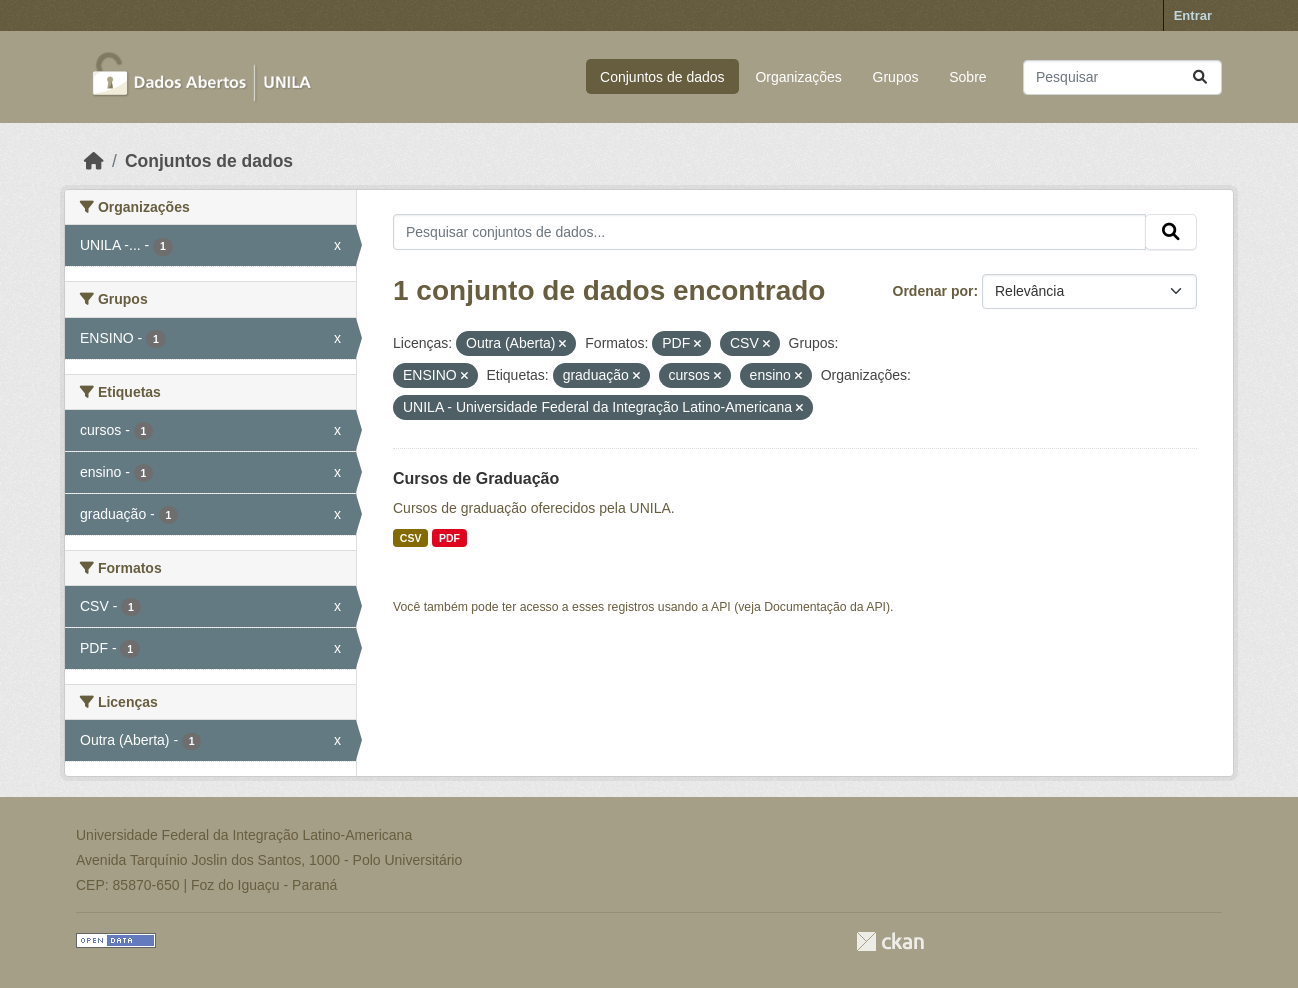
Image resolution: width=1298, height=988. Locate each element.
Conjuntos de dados (662, 77)
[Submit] (1200, 77)
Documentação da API (825, 607)
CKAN (890, 941)
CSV (411, 538)
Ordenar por (933, 291)
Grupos (896, 77)
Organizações (798, 77)
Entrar (1193, 15)
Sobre (967, 77)
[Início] (94, 161)
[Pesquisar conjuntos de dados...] (1122, 77)
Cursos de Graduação (476, 478)
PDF (449, 538)
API (721, 607)
